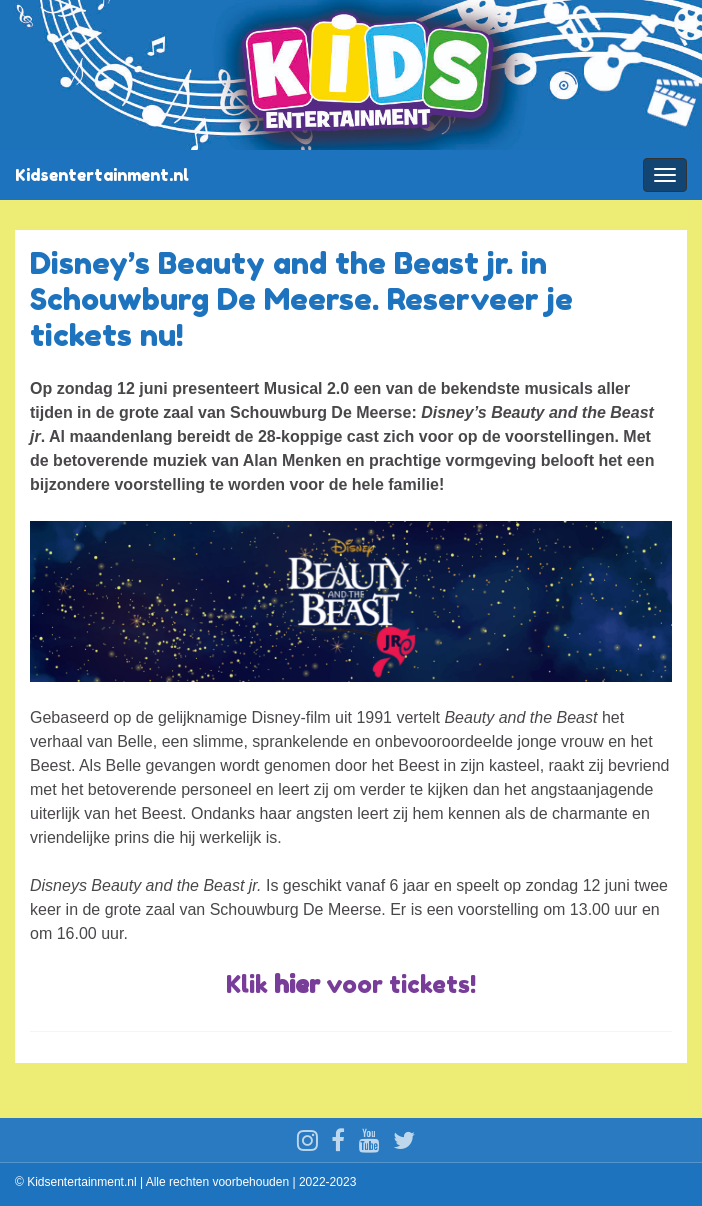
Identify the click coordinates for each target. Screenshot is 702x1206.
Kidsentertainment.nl (102, 175)
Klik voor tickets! (351, 984)
